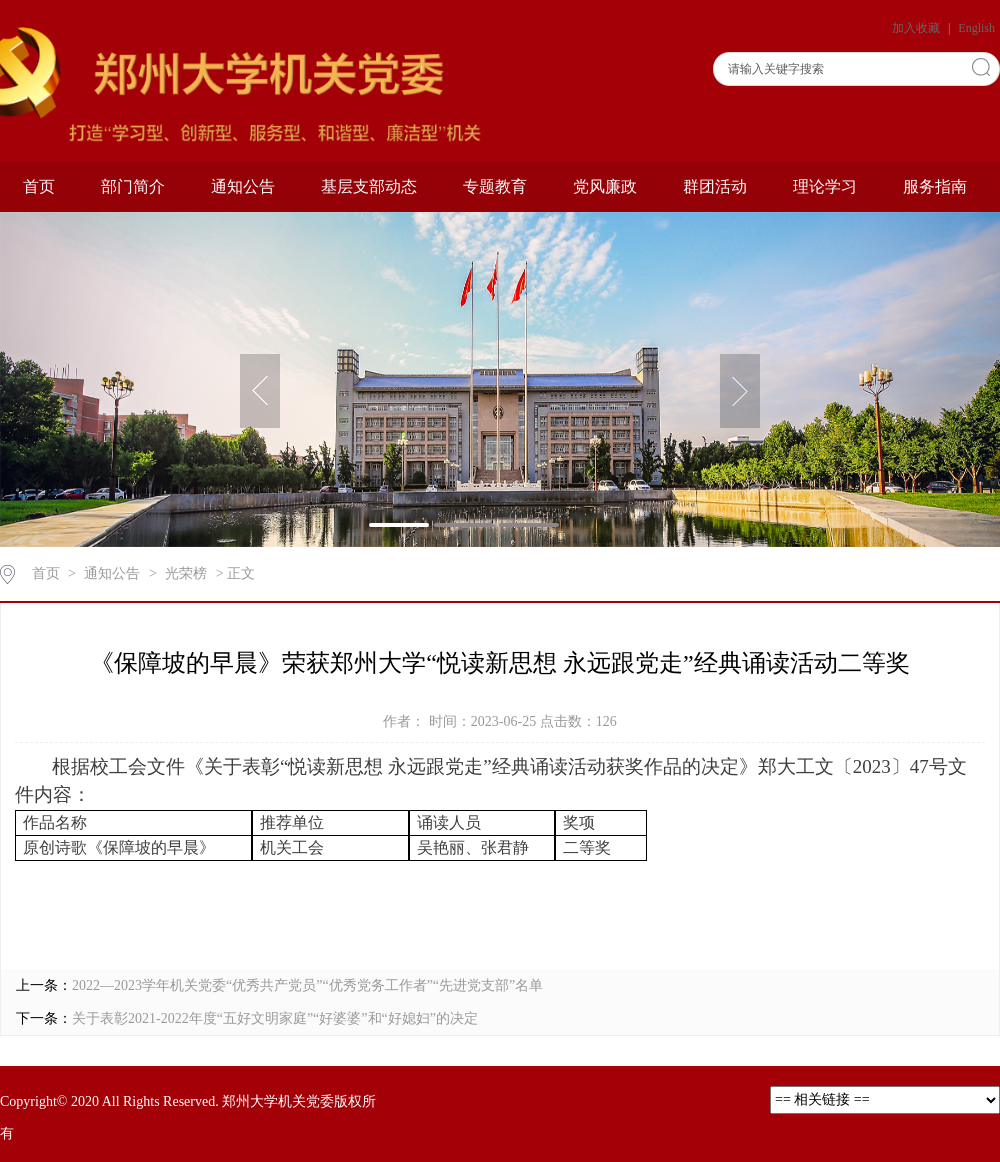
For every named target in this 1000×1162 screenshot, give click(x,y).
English (976, 28)
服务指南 (935, 186)
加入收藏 (917, 28)
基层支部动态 (369, 186)
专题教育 (495, 186)
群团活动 (715, 186)
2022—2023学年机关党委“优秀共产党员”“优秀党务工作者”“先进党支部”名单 (307, 985)
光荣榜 (186, 573)
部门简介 (133, 186)
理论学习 (825, 186)
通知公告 (243, 186)
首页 (39, 186)
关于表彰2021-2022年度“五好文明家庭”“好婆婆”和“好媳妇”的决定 (275, 1018)
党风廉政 (605, 186)
